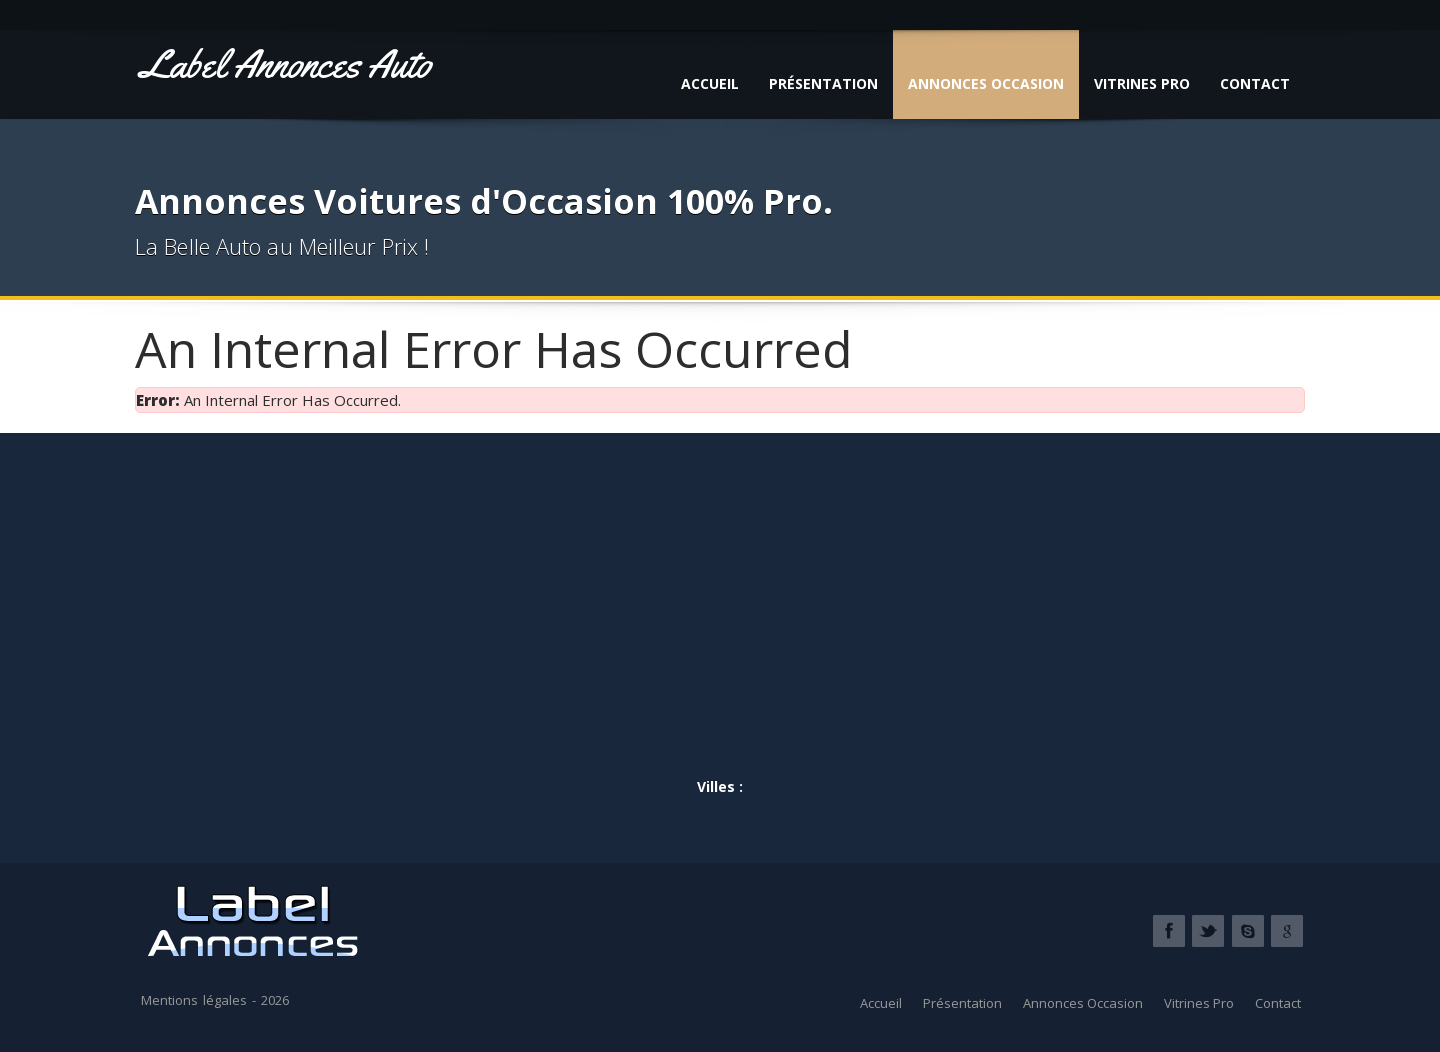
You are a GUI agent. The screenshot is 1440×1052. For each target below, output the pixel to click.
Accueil (710, 83)
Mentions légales (194, 1000)
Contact (1255, 83)
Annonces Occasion (986, 83)
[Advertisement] (720, 620)
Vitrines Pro (1142, 83)
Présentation (823, 83)
